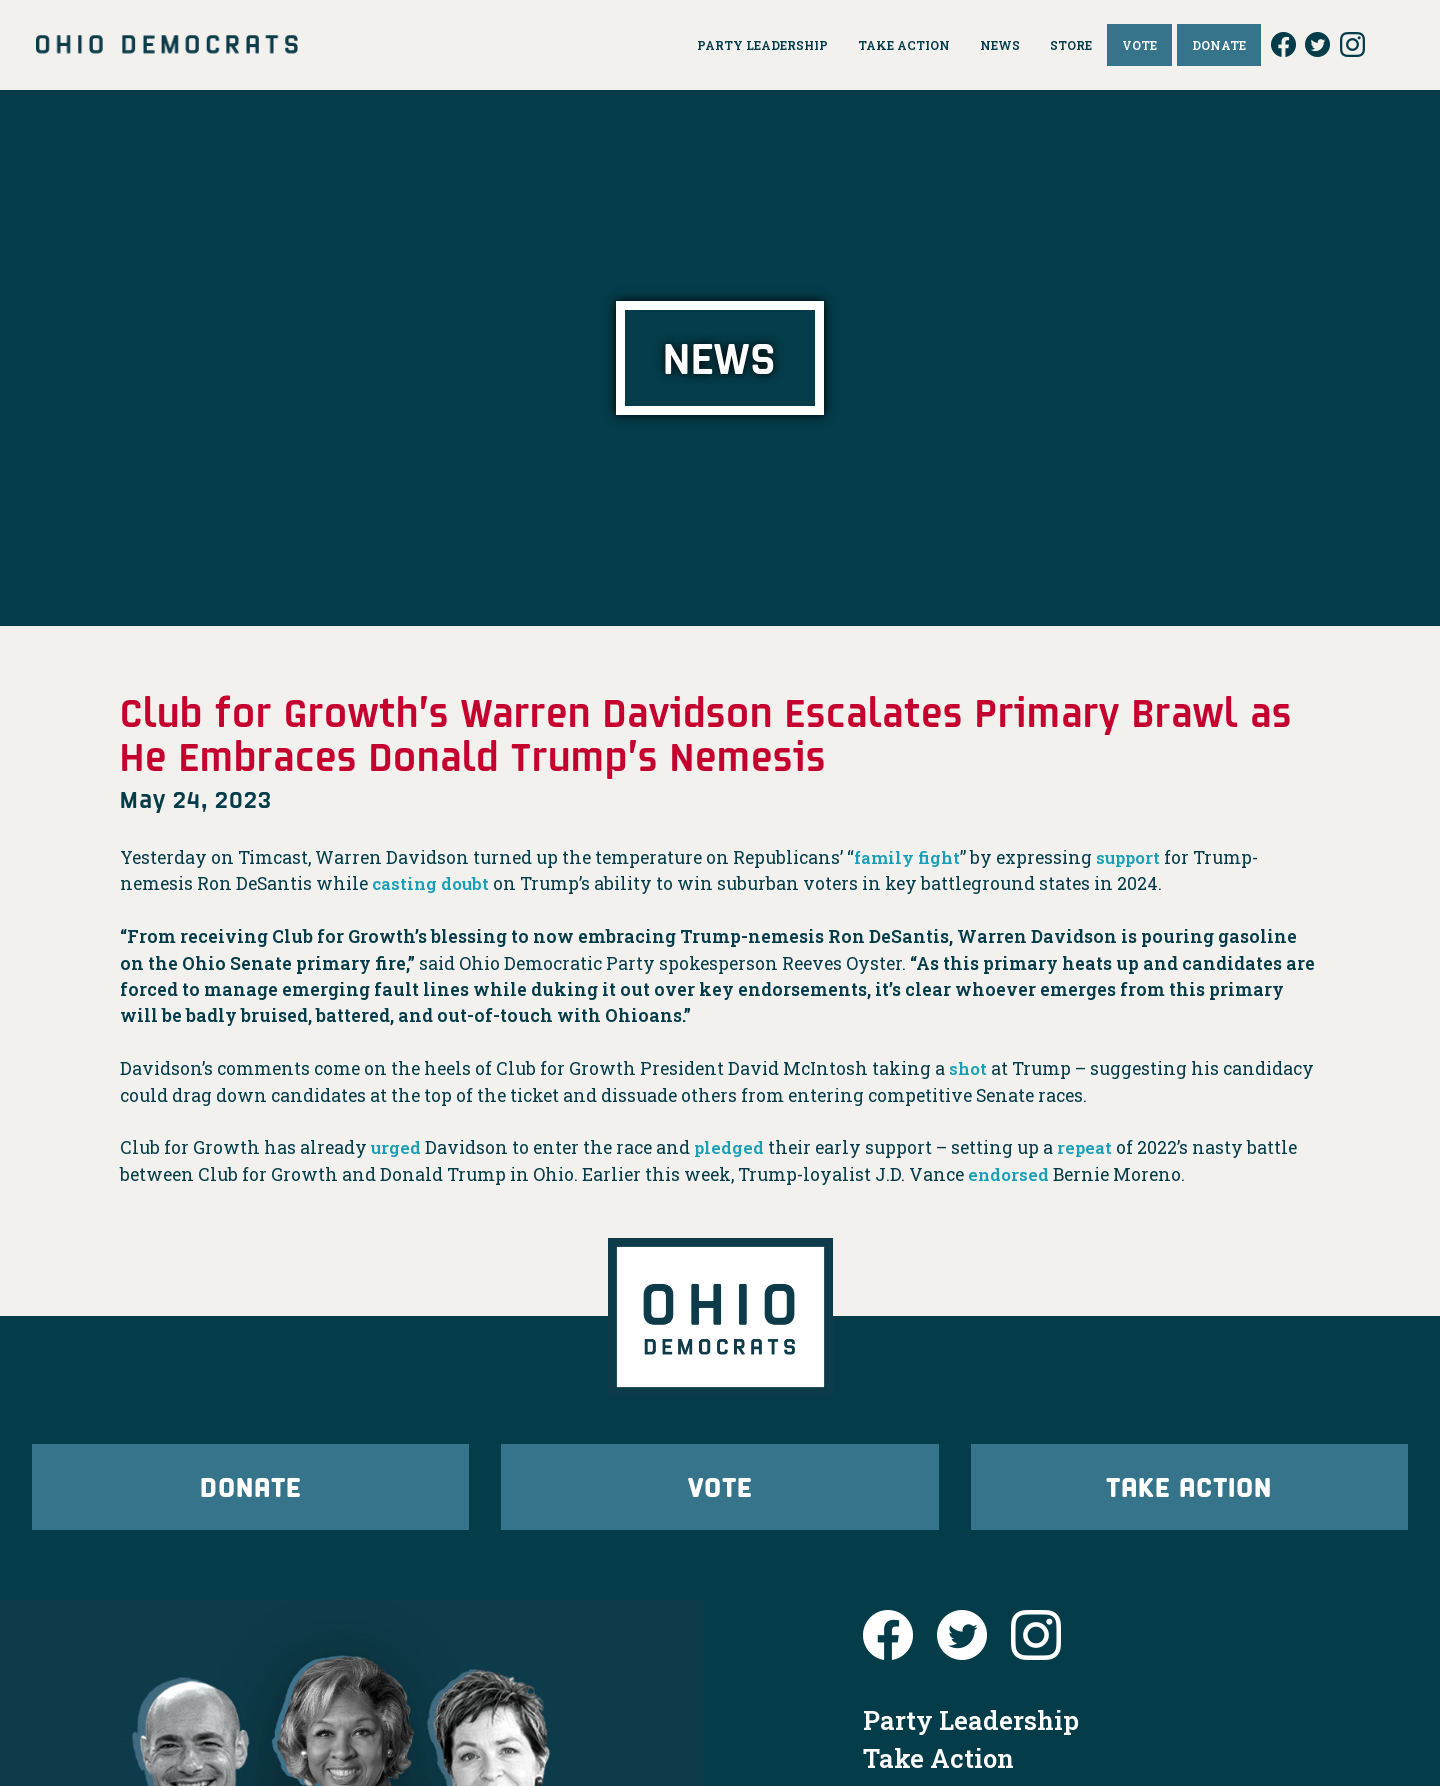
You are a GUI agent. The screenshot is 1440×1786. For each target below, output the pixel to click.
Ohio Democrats (167, 45)
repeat (1088, 1147)
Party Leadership (971, 1731)
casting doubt (433, 883)
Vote (720, 1491)
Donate (251, 1491)
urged (397, 1147)
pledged (731, 1147)
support (1135, 857)
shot (969, 1068)
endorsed (1009, 1174)
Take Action (1189, 1491)
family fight (909, 857)
